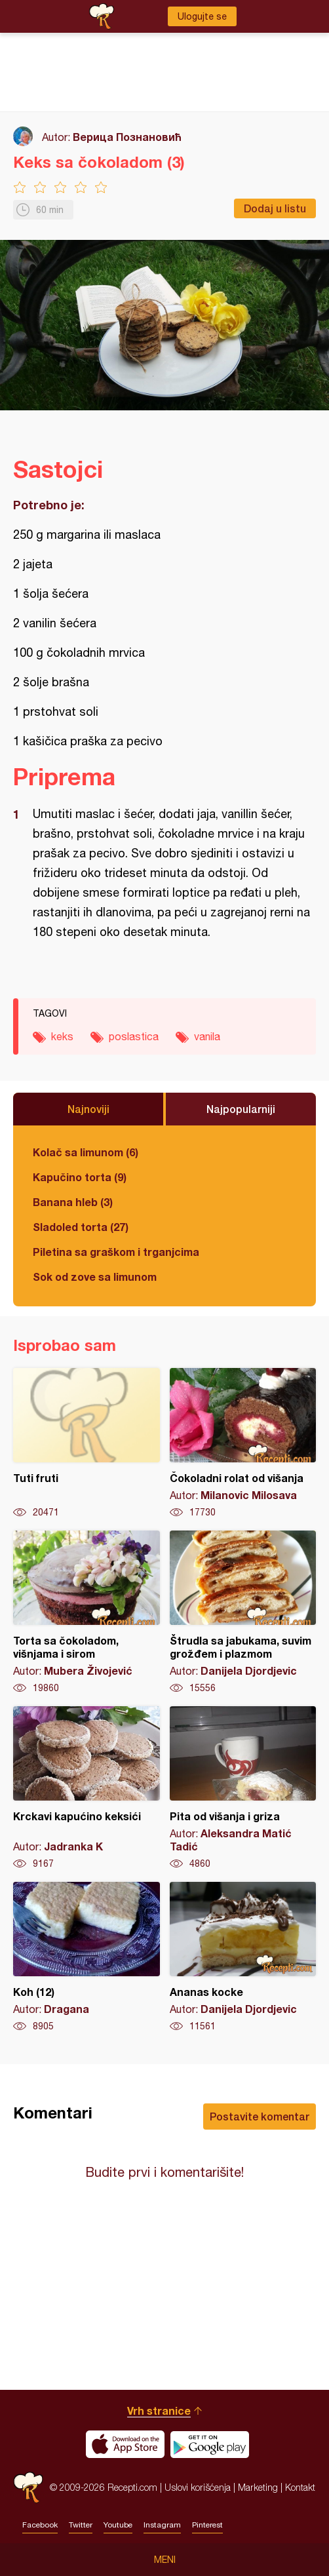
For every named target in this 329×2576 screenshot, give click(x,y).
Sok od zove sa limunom (95, 1276)
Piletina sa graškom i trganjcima (116, 1251)
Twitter (80, 2524)
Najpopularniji (240, 1109)
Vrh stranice (159, 2410)
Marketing (258, 2487)
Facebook (40, 2524)
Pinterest (207, 2524)
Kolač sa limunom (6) (85, 1152)
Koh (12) (86, 1957)
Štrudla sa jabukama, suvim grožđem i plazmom (243, 1612)
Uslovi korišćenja (197, 2487)
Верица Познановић (127, 136)
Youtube (118, 2524)
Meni (165, 2559)
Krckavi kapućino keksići (86, 1788)
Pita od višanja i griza (243, 1788)
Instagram (162, 2524)
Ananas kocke (243, 1957)
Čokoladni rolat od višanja (243, 1443)
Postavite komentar (259, 2116)
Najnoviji (88, 1109)
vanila (207, 1036)
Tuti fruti (86, 1443)
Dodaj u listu (275, 208)
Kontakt (300, 2487)
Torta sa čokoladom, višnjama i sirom (86, 1612)
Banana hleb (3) (73, 1202)
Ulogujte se (202, 16)
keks (62, 1036)
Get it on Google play (209, 2444)
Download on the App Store (125, 2444)
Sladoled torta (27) (80, 1226)
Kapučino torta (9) (79, 1177)
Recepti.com (28, 2487)
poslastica (134, 1036)
